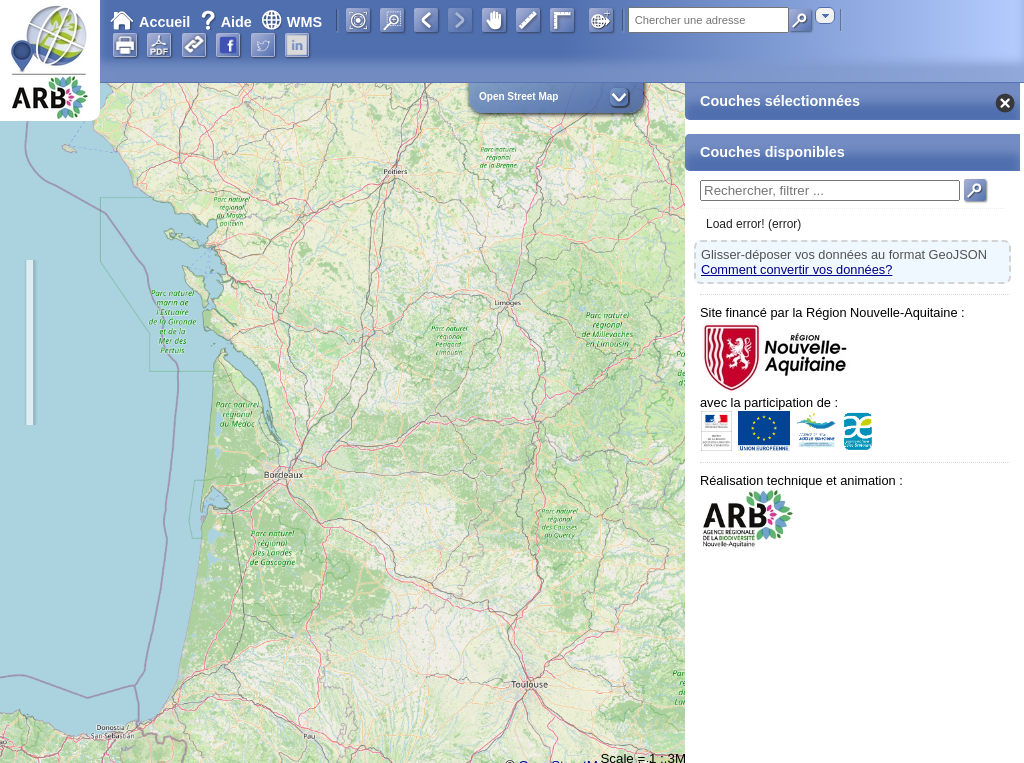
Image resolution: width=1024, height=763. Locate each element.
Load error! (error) (753, 224)
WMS (291, 22)
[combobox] (825, 15)
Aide (228, 22)
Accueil (150, 22)
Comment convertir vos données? (796, 269)
